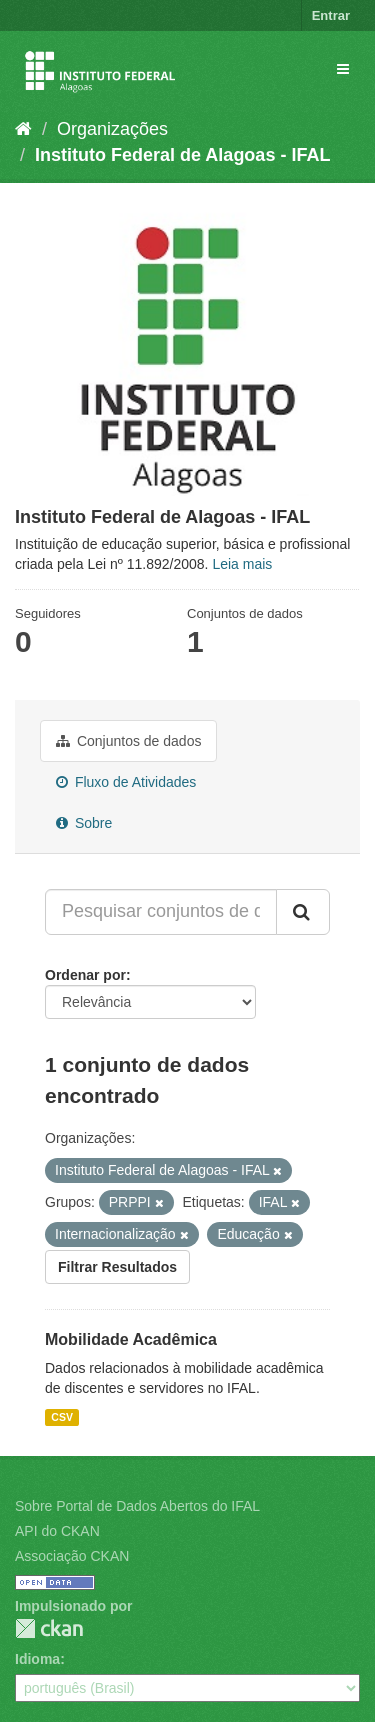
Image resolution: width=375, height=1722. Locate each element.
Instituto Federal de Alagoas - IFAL (182, 155)
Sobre (84, 823)
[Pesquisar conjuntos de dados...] (161, 912)
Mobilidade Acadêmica (131, 1339)
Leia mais (242, 564)
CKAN (49, 1628)
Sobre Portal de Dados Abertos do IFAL (137, 1506)
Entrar (331, 15)
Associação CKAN (72, 1556)
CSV (62, 1417)
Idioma (37, 1659)
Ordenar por (85, 975)
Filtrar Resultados (117, 1267)
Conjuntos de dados (128, 741)
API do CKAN (57, 1531)
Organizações (112, 129)
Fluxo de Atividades (126, 782)
